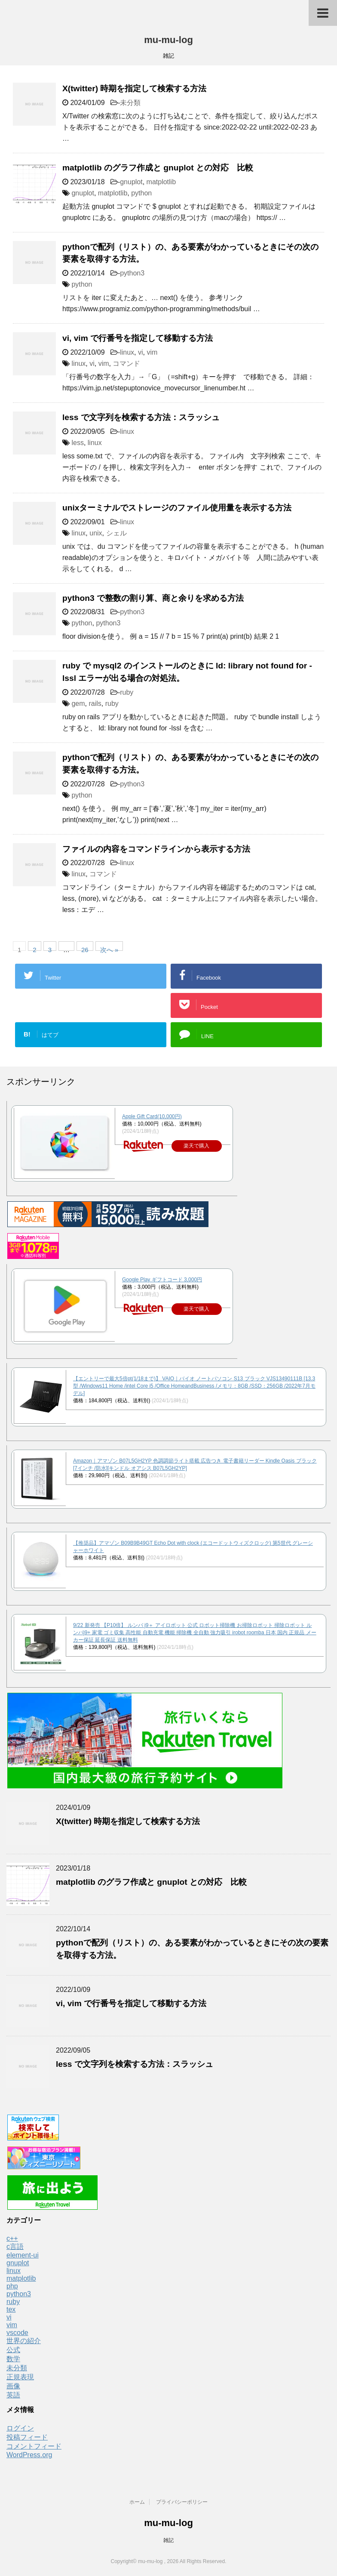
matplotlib (161, 182)
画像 (13, 2386)
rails (95, 703)
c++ (12, 2238)
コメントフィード (33, 2446)
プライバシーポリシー (182, 2502)
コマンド (126, 363)
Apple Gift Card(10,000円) (152, 1116)
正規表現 (20, 2377)
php (12, 2286)
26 (85, 948)
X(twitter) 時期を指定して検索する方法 (134, 88)
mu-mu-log (168, 39)
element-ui (22, 2255)
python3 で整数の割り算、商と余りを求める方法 (153, 598)
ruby (126, 692)
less (77, 442)
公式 (13, 2349)
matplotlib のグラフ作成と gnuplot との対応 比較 (157, 167)
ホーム (137, 2502)
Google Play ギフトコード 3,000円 (162, 1280)
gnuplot (131, 182)
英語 (13, 2395)
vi (140, 352)
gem (78, 703)
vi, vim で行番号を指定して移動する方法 (137, 338)
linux (127, 352)
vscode (17, 2332)
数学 (13, 2359)
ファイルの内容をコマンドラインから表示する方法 (156, 849)
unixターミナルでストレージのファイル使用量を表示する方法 (176, 507)
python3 (132, 273)
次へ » (109, 948)
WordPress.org (29, 2454)
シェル (116, 533)
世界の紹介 (23, 2340)
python (141, 193)
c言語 (15, 2246)
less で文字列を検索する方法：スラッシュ (141, 417)
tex (10, 2309)
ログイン (20, 2428)
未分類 (130, 102)
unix (95, 533)
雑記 (168, 2540)
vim (152, 352)
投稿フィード (27, 2437)
